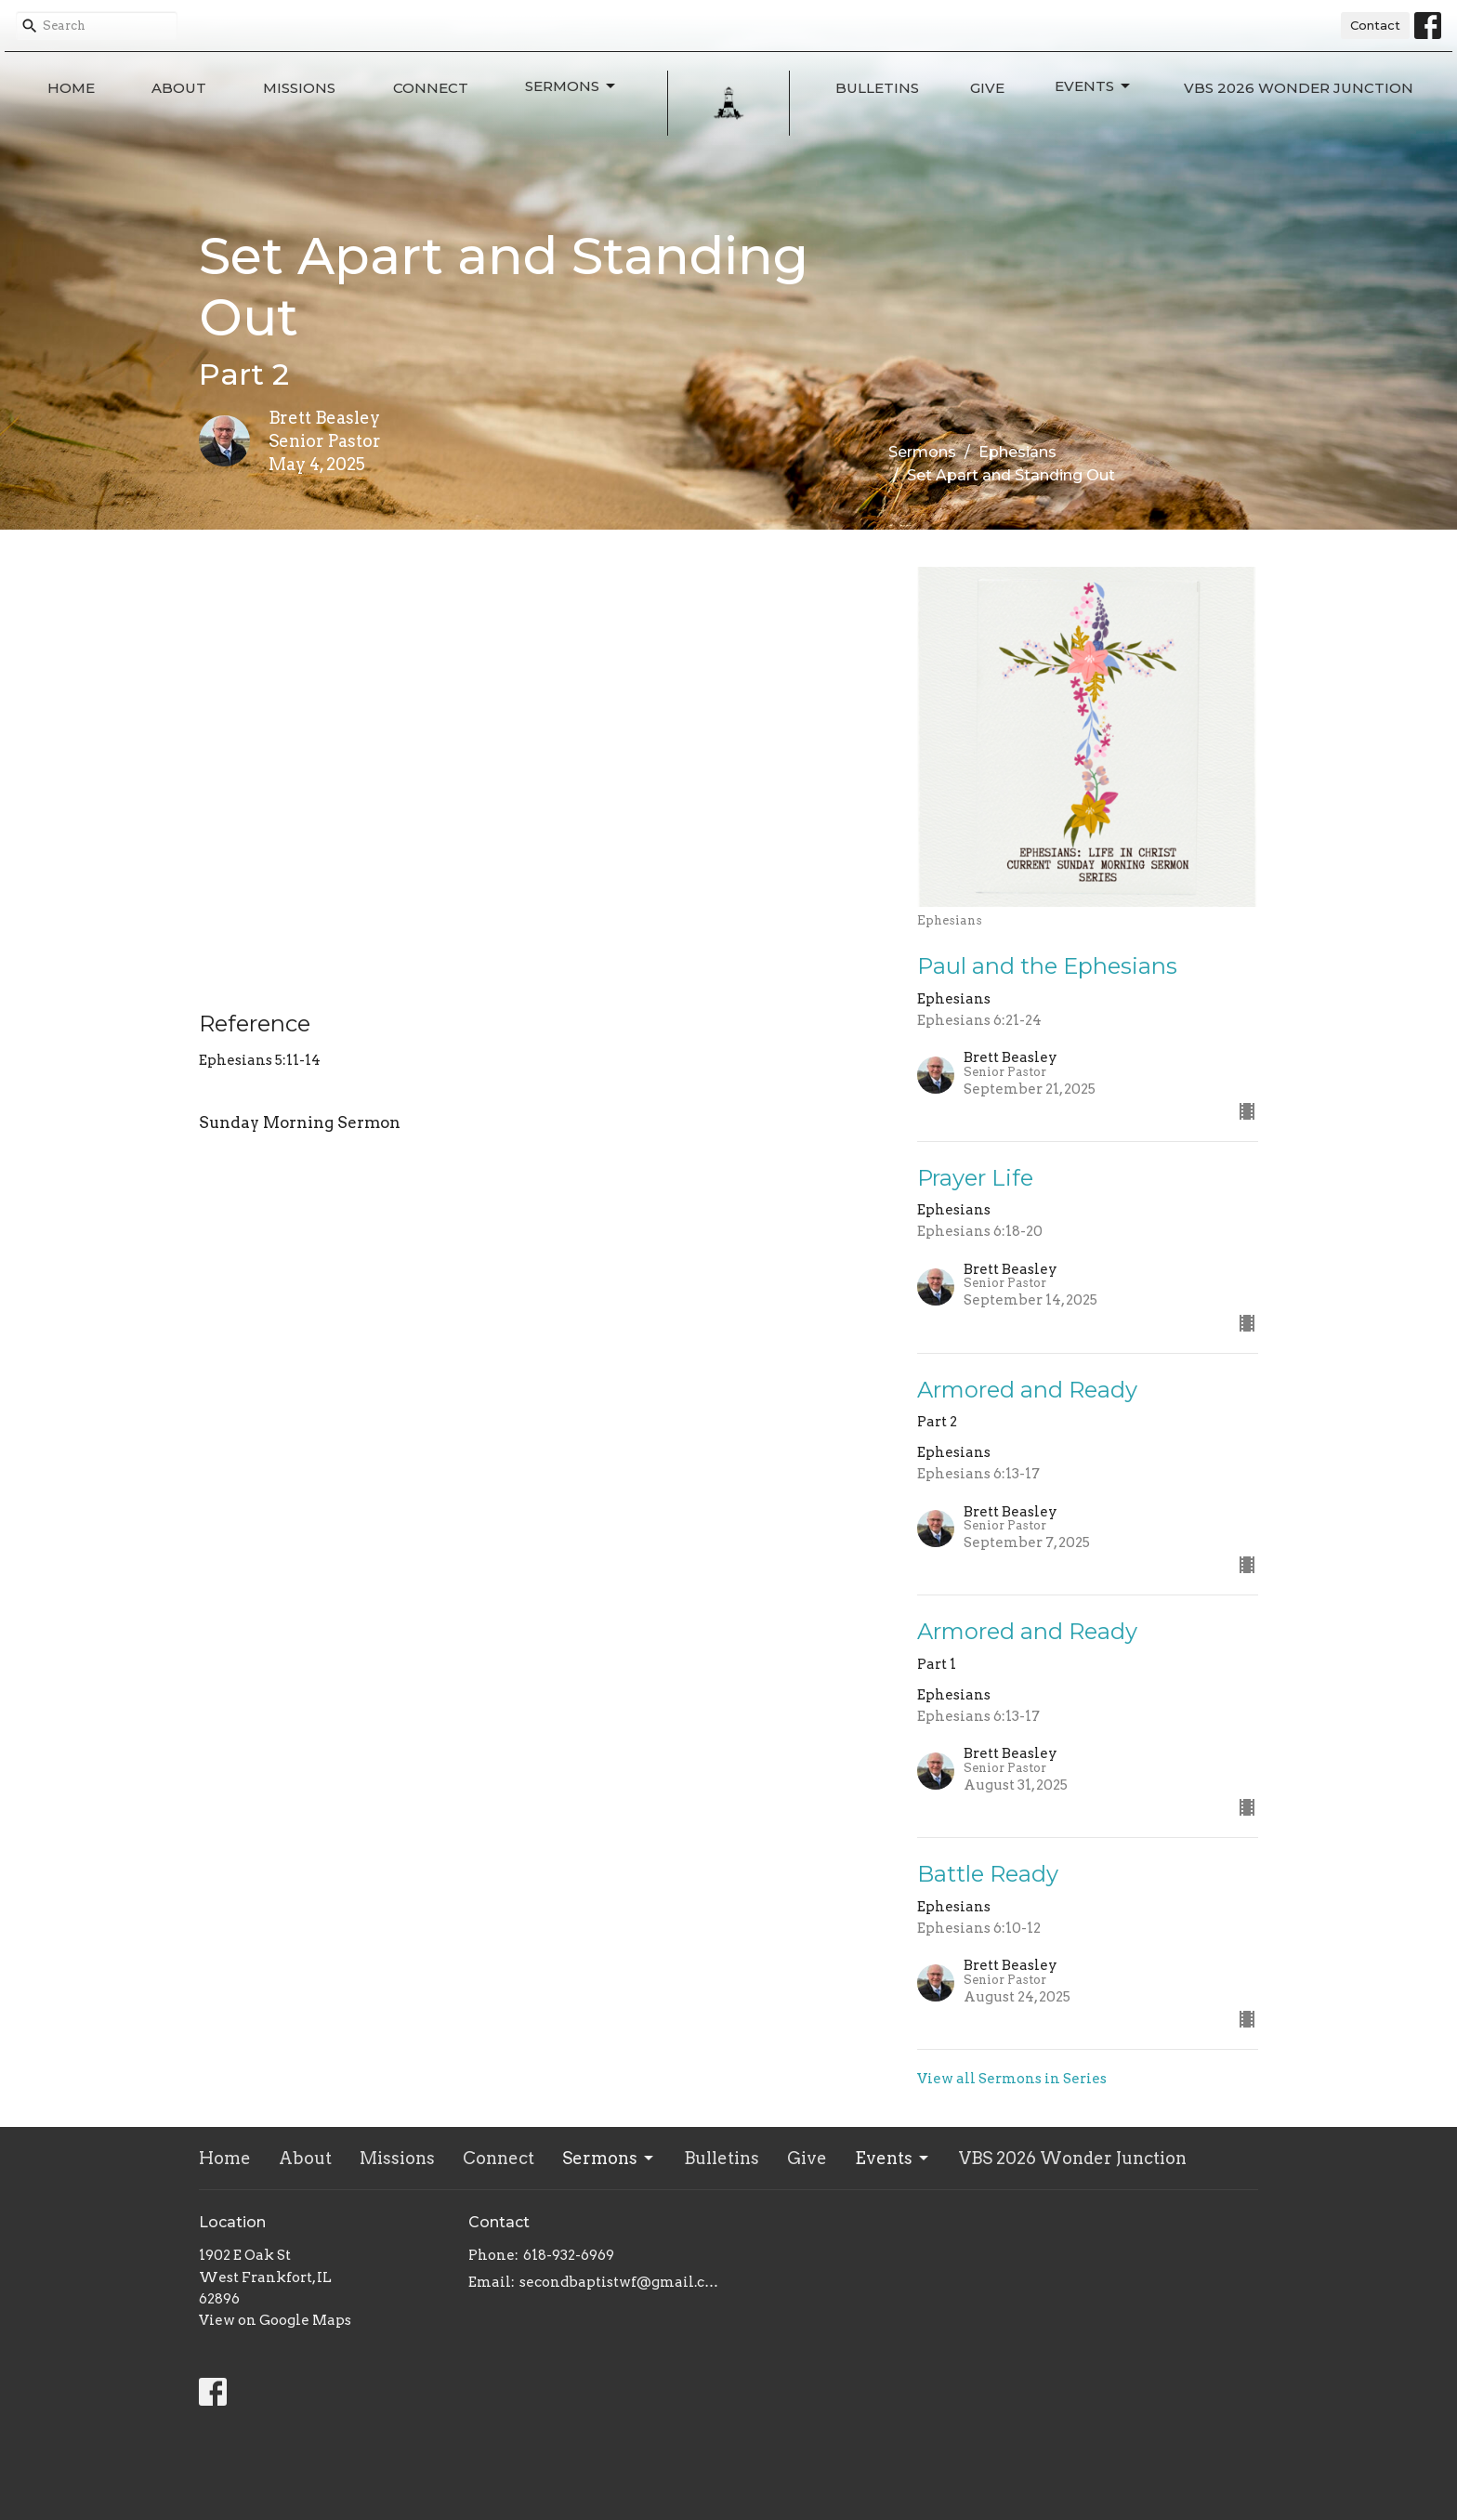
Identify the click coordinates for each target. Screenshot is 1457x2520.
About (178, 88)
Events (1094, 86)
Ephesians (1017, 452)
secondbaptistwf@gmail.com (619, 2282)
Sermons (571, 86)
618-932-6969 (568, 2255)
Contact (1375, 25)
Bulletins (877, 88)
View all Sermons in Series (1012, 2078)
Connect (430, 88)
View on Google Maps (275, 2320)
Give (987, 88)
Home (71, 88)
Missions (299, 88)
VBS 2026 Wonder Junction (1298, 88)
